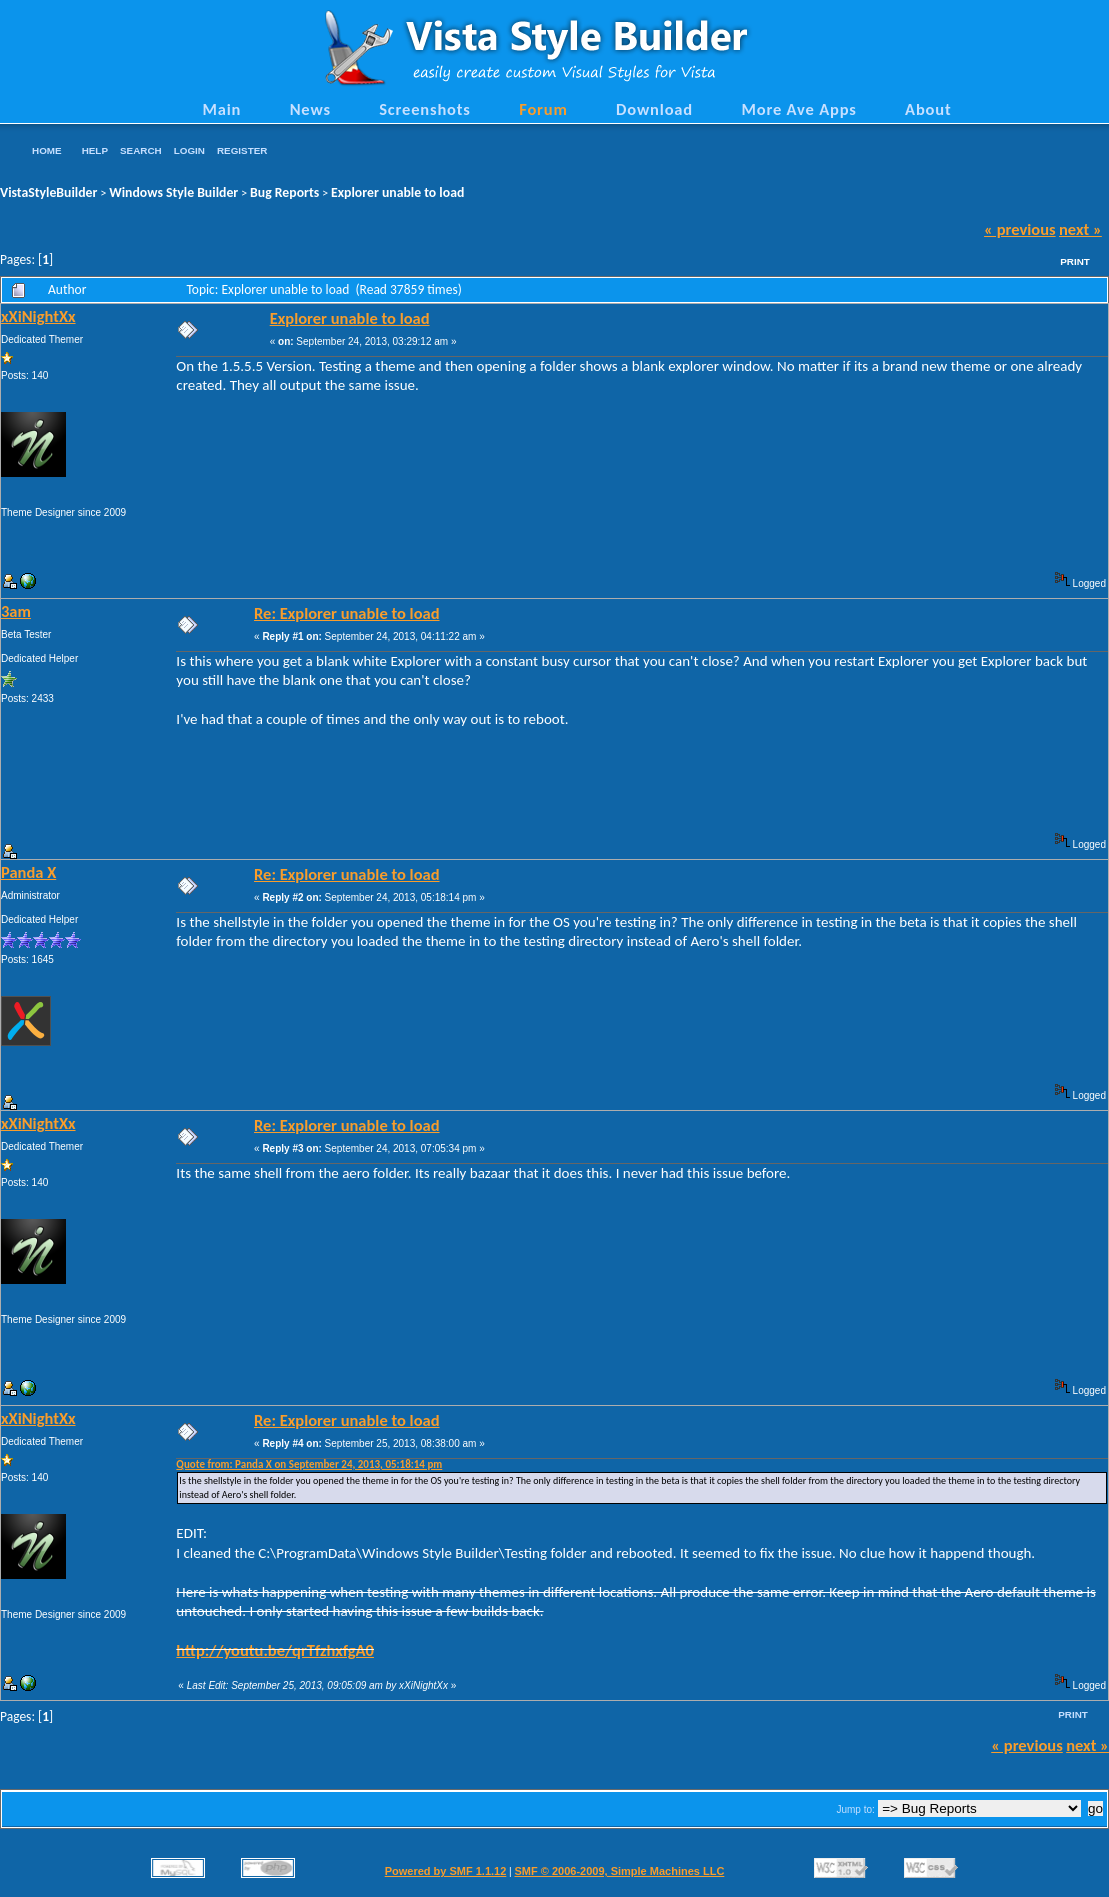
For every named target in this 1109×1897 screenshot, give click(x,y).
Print (1075, 261)
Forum (543, 109)
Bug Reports (284, 192)
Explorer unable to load (397, 192)
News (310, 109)
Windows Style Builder (173, 192)
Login (189, 150)
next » (1080, 229)
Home (47, 150)
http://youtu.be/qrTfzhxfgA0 (275, 1650)
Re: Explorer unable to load (347, 613)
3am (16, 611)
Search (141, 150)
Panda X (28, 872)
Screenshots (425, 109)
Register (242, 150)
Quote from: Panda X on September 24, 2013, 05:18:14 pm (309, 1464)
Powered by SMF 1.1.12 (446, 1871)
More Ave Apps (798, 109)
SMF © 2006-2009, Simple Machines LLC (619, 1871)
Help (95, 150)
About (928, 109)
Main (221, 109)
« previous (1020, 229)
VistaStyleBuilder (48, 192)
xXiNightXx (38, 316)
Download (654, 109)
